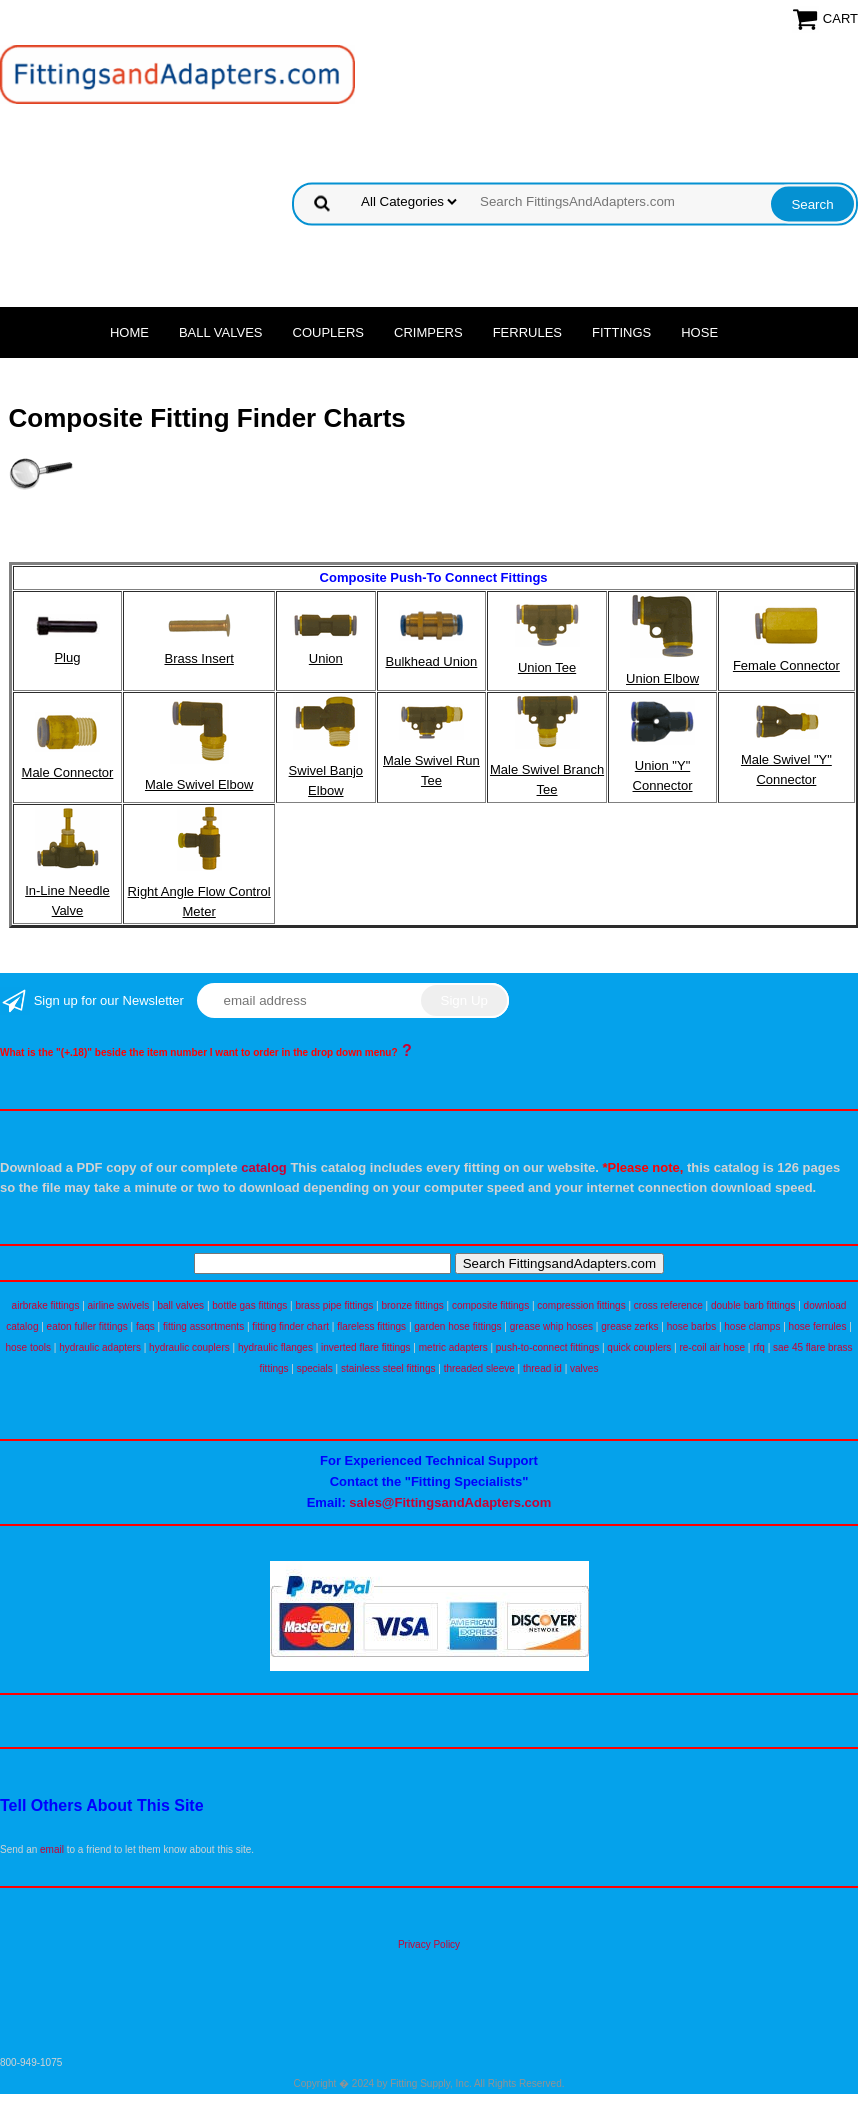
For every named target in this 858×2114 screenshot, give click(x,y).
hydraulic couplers (189, 1347)
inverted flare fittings (366, 1347)
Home (129, 332)
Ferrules (527, 332)
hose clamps (752, 1326)
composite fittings (490, 1305)
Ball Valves (221, 332)
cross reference (668, 1305)
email (52, 1849)
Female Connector (786, 665)
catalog (264, 1167)
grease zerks (629, 1326)
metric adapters (453, 1347)
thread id (542, 1368)
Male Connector (68, 772)
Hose (699, 332)
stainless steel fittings (388, 1368)
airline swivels (119, 1305)
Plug (67, 657)
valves (584, 1368)
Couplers (329, 332)
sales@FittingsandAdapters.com (450, 1502)
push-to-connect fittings (547, 1347)
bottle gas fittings (249, 1305)
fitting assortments (203, 1326)
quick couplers (639, 1347)
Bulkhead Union (432, 661)
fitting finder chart (290, 1326)
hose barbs (691, 1326)
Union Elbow (662, 678)
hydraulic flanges (275, 1347)
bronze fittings (412, 1305)
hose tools (28, 1347)
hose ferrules (818, 1326)
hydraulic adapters (100, 1347)
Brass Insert (198, 658)
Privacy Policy (429, 1944)
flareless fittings (371, 1326)
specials (315, 1368)
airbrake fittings (46, 1305)
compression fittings (581, 1305)
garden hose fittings (457, 1326)
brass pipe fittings (334, 1305)
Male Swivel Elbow (199, 784)
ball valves (180, 1305)
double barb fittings (753, 1305)
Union (326, 658)
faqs (145, 1326)
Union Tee (547, 667)
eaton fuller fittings (87, 1326)
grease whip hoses (551, 1326)
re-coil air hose (712, 1347)
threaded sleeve (479, 1368)
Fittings (621, 332)
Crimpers (428, 332)
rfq (759, 1347)
